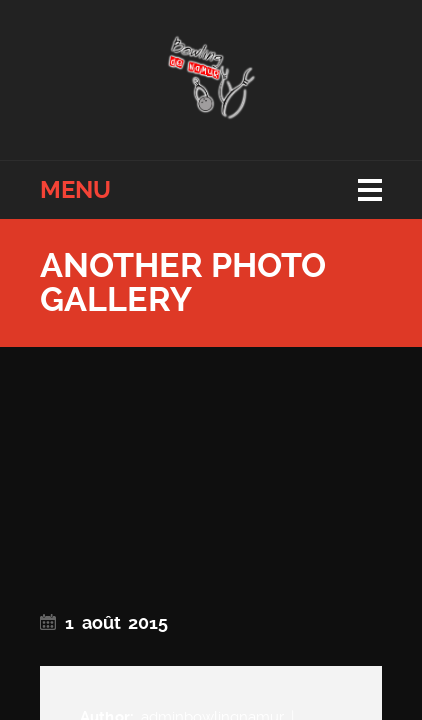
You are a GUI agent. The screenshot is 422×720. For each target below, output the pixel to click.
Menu (75, 190)
